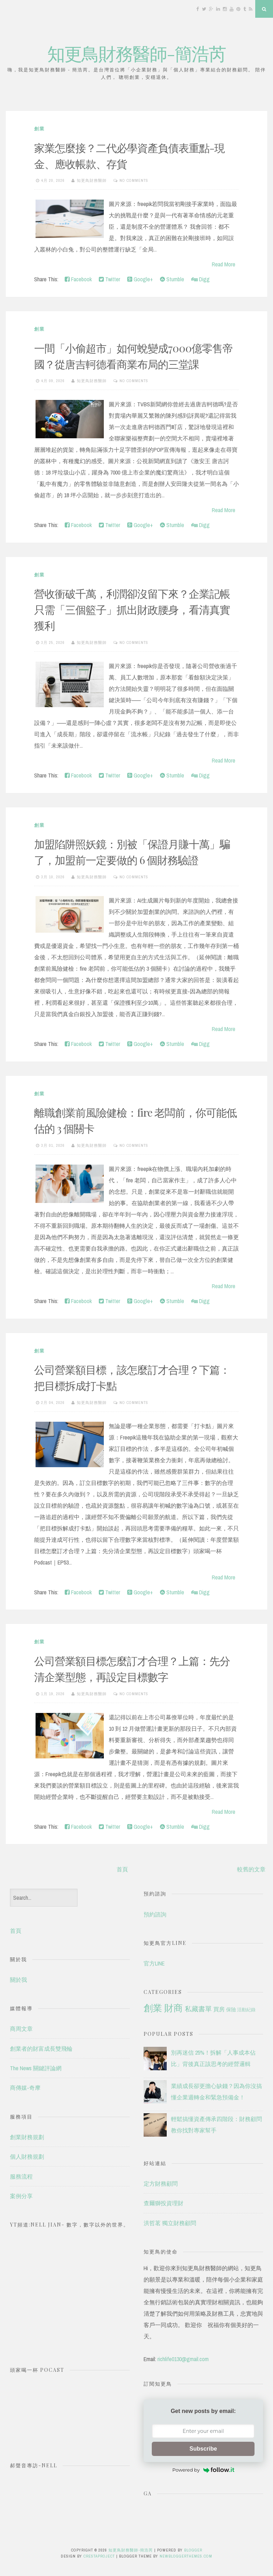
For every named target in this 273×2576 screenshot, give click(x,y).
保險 (231, 2009)
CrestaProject (99, 2556)
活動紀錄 (246, 2010)
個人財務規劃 (27, 2156)
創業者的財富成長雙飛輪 (41, 2048)
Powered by (203, 2470)
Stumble (172, 279)
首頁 (122, 1869)
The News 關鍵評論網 (35, 2068)
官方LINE (154, 1963)
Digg (200, 279)
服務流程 (21, 2176)
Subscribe (203, 2449)
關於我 (18, 1980)
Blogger (193, 2550)
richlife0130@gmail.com (183, 2359)
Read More (223, 264)
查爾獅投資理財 (163, 2203)
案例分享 (21, 2196)
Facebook (78, 279)
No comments (133, 180)
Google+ (140, 279)
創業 (39, 129)
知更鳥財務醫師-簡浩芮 (136, 53)
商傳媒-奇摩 (25, 2088)
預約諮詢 (155, 1914)
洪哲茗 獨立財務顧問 (170, 2223)
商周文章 (21, 2029)
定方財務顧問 (161, 2183)
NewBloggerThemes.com (186, 2556)
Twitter (109, 279)
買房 (219, 2009)
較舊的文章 (251, 1869)
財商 (173, 2008)
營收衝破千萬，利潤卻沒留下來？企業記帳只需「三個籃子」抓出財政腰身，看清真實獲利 (132, 609)
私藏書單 (198, 2008)
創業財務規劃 (27, 2137)
